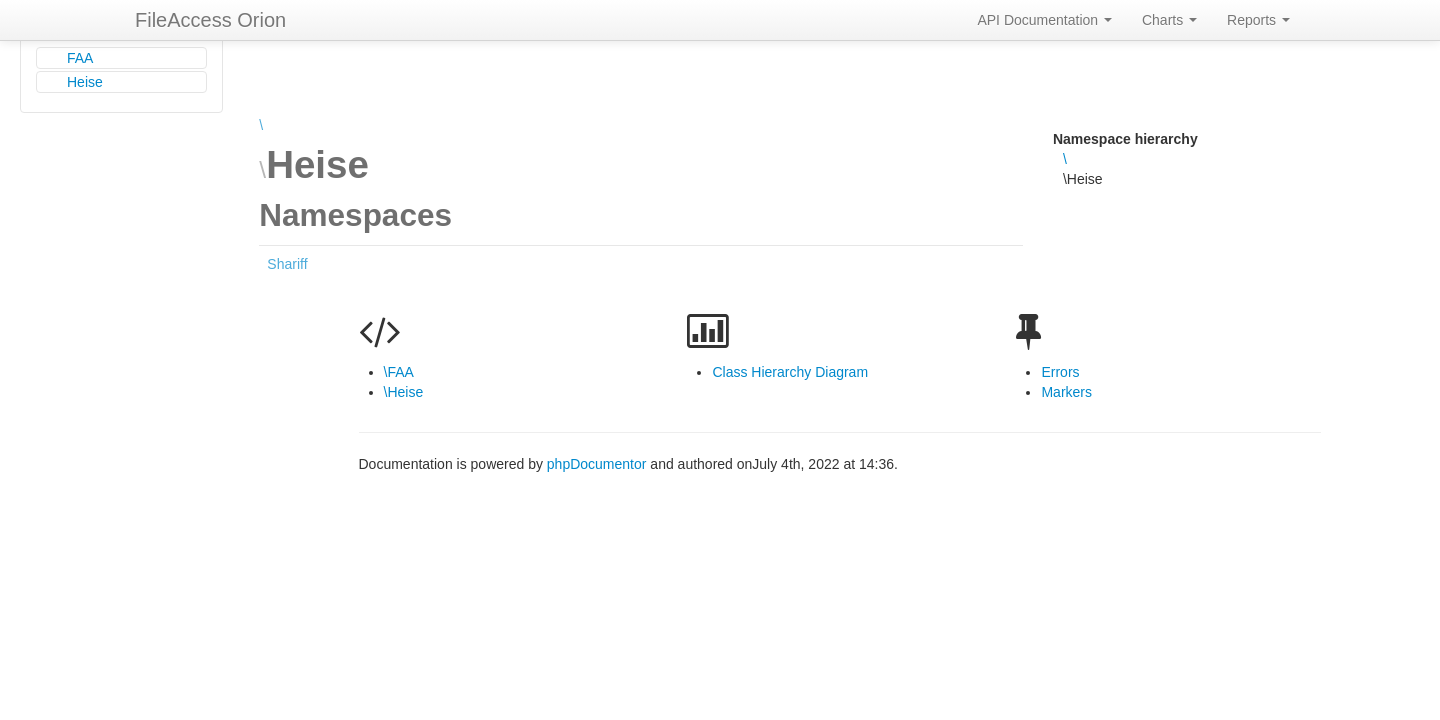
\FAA (399, 372)
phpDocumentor (599, 464)
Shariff (287, 264)
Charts (1169, 20)
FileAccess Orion (210, 20)
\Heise (404, 392)
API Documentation (1044, 20)
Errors (1060, 372)
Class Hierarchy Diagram (790, 372)
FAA (80, 58)
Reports (1258, 20)
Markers (1066, 392)
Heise (85, 82)
